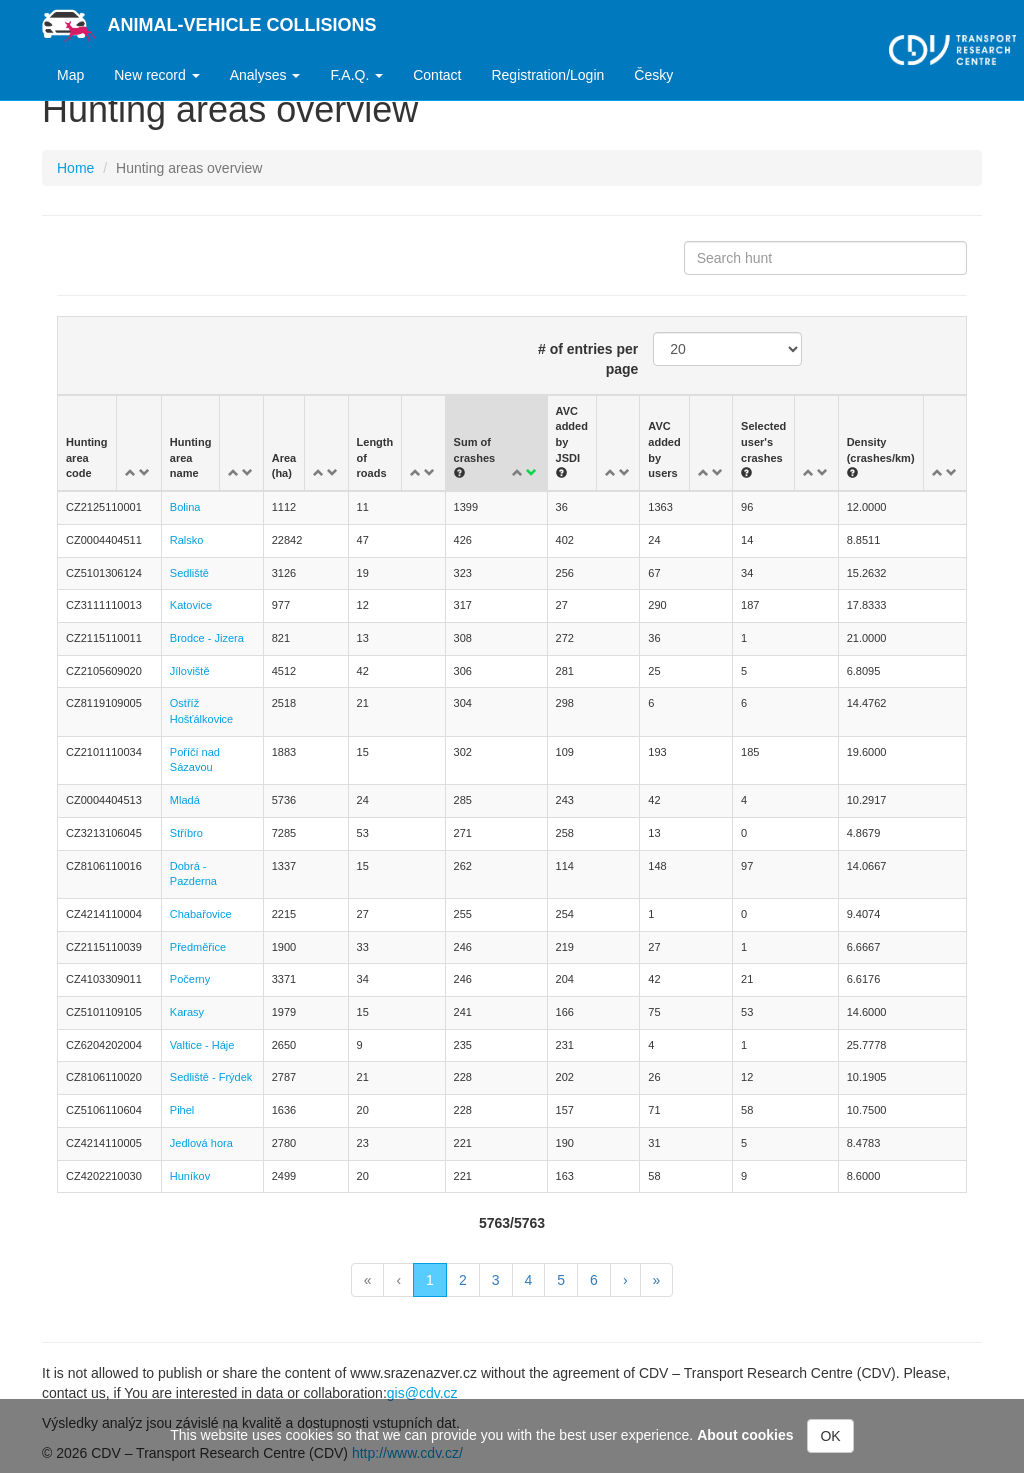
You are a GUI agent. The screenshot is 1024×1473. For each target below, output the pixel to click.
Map (70, 75)
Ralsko (187, 540)
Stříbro (186, 833)
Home (75, 168)
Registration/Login (547, 75)
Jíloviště (190, 671)
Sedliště (189, 573)
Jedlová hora (201, 1143)
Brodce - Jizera (207, 638)
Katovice (191, 605)
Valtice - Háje (202, 1045)
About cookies (745, 1435)
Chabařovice (201, 914)
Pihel (182, 1110)
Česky (653, 75)
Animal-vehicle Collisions (242, 25)
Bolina (185, 507)
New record (156, 75)
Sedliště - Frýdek (211, 1077)
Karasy (187, 1012)
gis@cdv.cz (422, 1393)
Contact (437, 75)
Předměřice (198, 947)
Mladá (185, 800)
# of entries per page (588, 359)
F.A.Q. (356, 75)
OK (830, 1436)
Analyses (265, 75)
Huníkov (190, 1176)
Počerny (190, 979)
